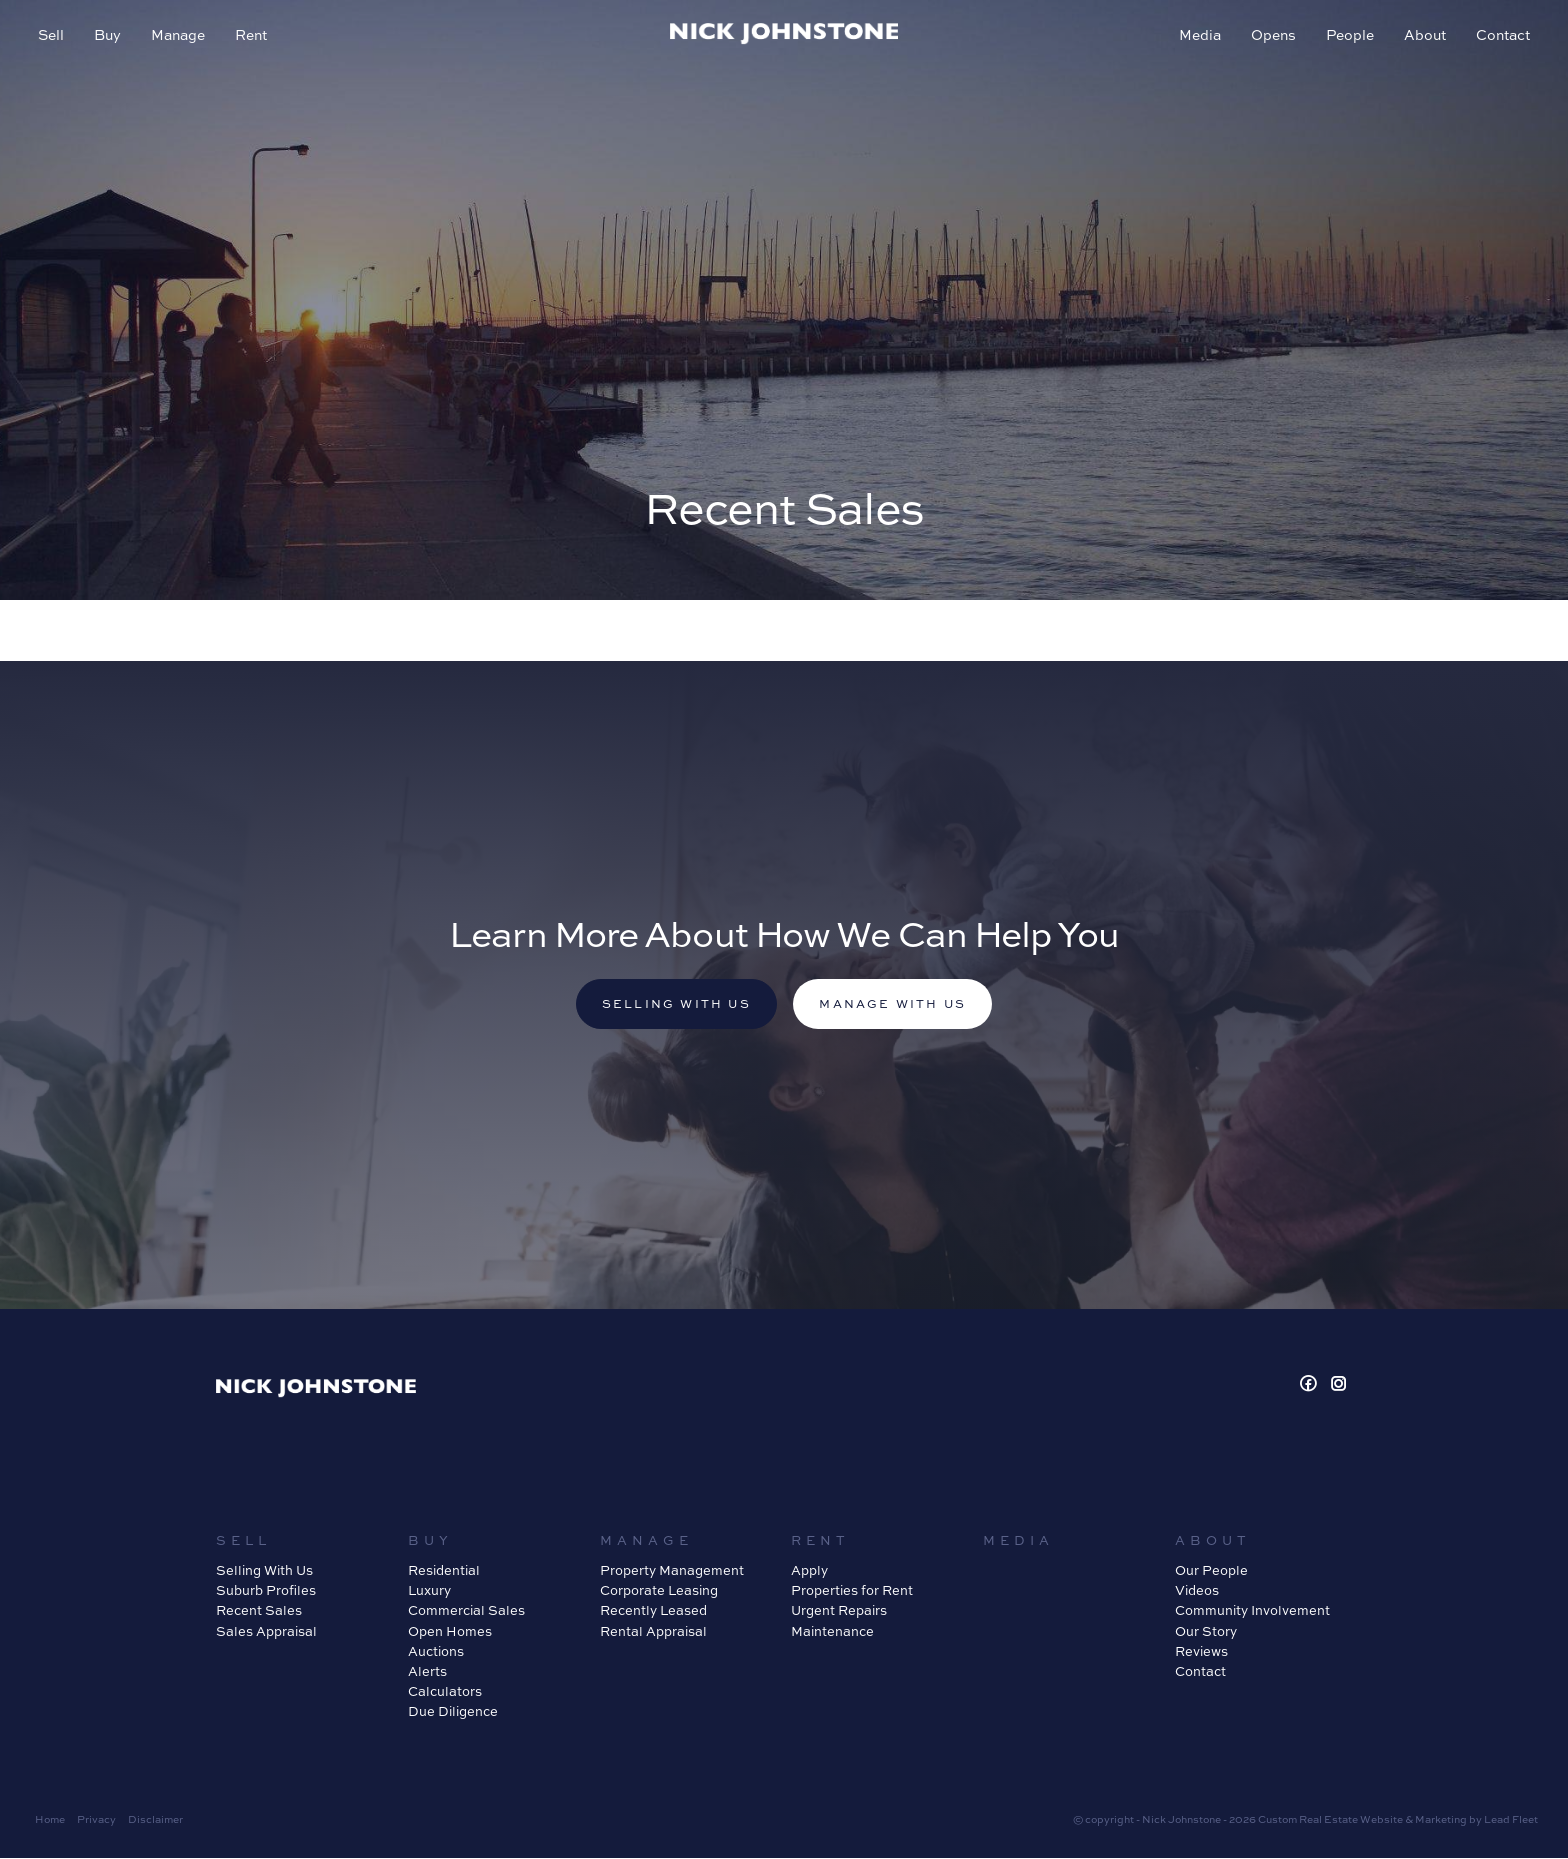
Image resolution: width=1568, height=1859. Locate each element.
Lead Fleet (1511, 1821)
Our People (1211, 1572)
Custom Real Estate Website (1330, 1821)
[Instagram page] (1339, 1386)
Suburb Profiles (266, 1592)
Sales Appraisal (266, 1632)
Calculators (445, 1693)
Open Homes (450, 1632)
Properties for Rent (852, 1592)
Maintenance (832, 1632)
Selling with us (673, 1004)
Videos (1197, 1592)
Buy (109, 36)
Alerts (427, 1672)
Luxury (429, 1592)
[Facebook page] (1311, 1386)
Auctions (436, 1652)
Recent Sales (259, 1612)
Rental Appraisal (653, 1632)
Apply (809, 1572)
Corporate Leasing (659, 1592)
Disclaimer (155, 1821)
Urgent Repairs (839, 1612)
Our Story (1206, 1632)
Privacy (96, 1821)
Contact (1501, 36)
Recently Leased (653, 1612)
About (1423, 36)
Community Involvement (1252, 1612)
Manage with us (896, 1004)
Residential (444, 1572)
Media (1198, 36)
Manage (180, 36)
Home (50, 1821)
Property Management (672, 1572)
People (1348, 36)
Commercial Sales (466, 1612)
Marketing (1441, 1821)
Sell (53, 36)
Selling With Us (264, 1572)
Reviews (1201, 1652)
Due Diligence (453, 1713)
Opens (1271, 36)
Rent (253, 36)
